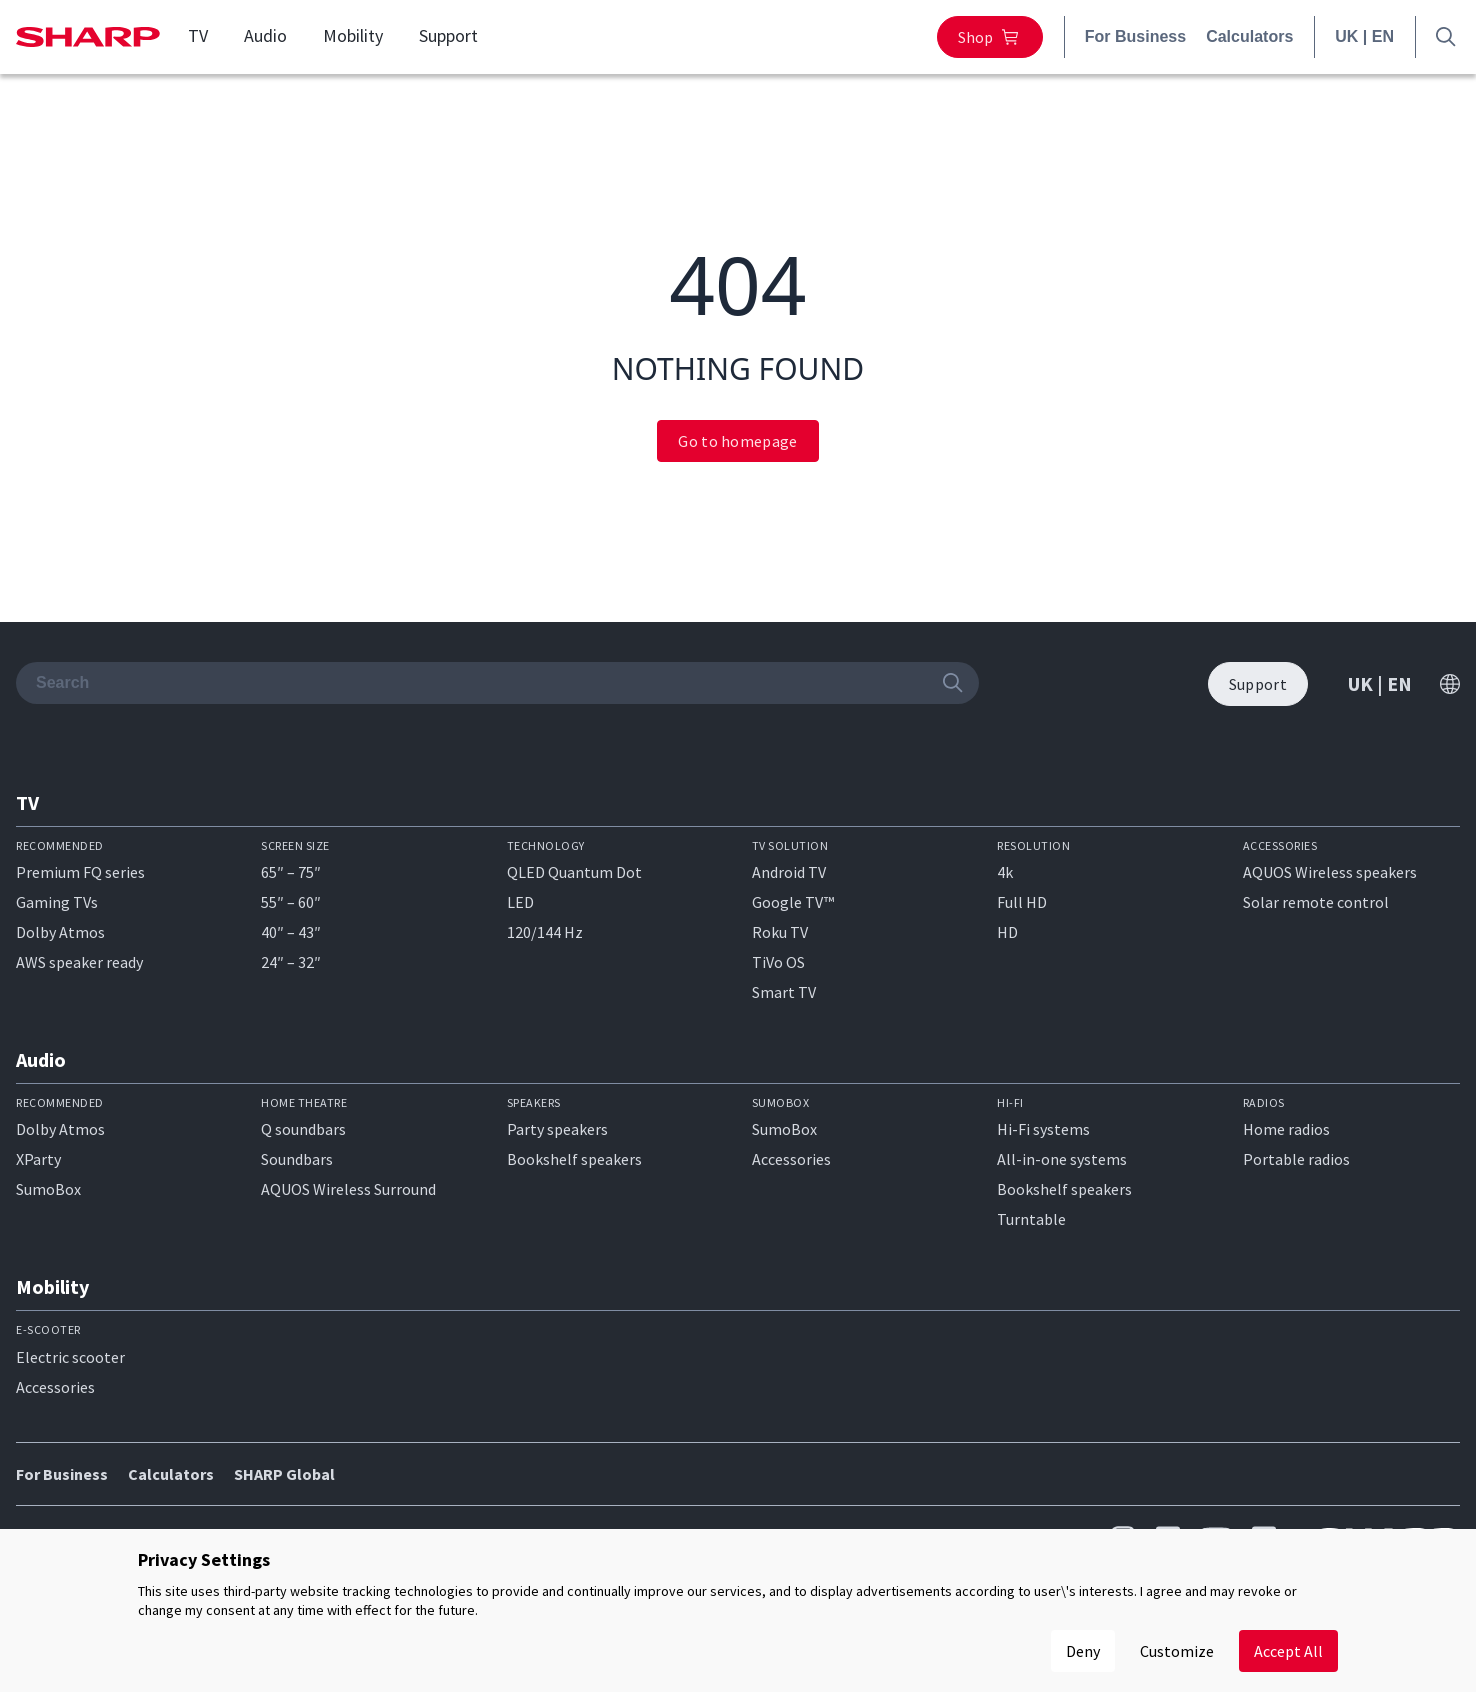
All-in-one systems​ (1062, 1159)
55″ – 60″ (291, 902)
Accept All (1288, 1651)
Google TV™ (793, 902)
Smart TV (784, 992)
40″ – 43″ (291, 932)
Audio (265, 36)
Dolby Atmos (60, 932)
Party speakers (557, 1129)
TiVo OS (778, 962)
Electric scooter (70, 1357)
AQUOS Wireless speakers (1330, 872)
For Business (1135, 36)
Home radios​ (1286, 1129)
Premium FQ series (80, 872)
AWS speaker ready (79, 962)
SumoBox (48, 1189)
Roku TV (780, 932)
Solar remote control (1316, 902)
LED (520, 902)
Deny (1083, 1651)
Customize (1177, 1651)
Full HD (1022, 902)
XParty (38, 1159)
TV (198, 36)
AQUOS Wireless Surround (348, 1189)
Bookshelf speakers (574, 1159)
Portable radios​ (1296, 1159)
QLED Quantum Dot (574, 872)
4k (1005, 872)
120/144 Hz (545, 932)
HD (1007, 932)
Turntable (1031, 1219)
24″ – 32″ (291, 962)
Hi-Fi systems (1043, 1129)
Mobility (353, 36)
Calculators (1249, 36)
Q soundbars (303, 1129)
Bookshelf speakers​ (1064, 1189)
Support (448, 36)
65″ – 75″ (291, 872)
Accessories (791, 1159)
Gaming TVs (57, 902)
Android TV (789, 872)
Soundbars (297, 1159)
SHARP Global (284, 1474)
